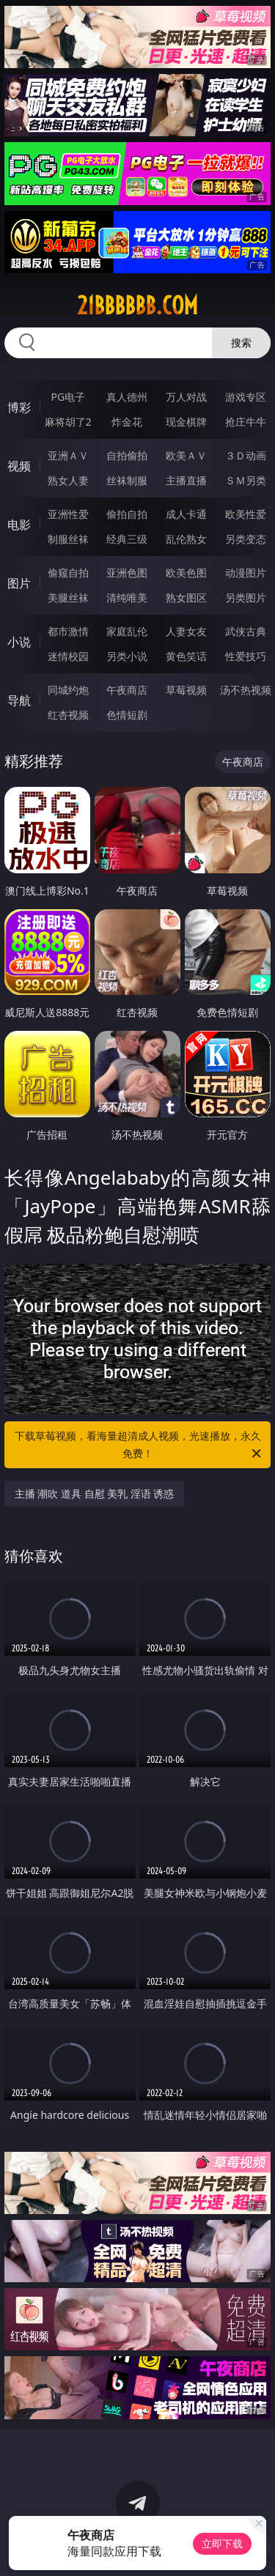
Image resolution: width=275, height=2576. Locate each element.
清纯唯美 (126, 597)
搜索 (241, 342)
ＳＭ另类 (245, 480)
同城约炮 (68, 690)
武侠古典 (245, 631)
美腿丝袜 (68, 597)
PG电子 (68, 397)
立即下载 (222, 2543)
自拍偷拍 (126, 455)
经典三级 (126, 539)
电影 (19, 525)
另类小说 (126, 656)
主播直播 (186, 480)
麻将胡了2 (68, 422)
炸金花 (126, 422)
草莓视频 (186, 690)
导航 (19, 700)
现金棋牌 (186, 422)
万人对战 (186, 397)
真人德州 (126, 397)
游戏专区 (245, 397)
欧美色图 (186, 573)
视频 (19, 466)
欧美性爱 (245, 514)
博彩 (19, 407)
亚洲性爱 (68, 514)
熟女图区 (186, 597)
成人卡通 (186, 514)
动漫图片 (245, 573)
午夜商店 (126, 690)
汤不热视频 (245, 690)
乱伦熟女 (186, 539)
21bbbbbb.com (137, 305)
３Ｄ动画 (245, 455)
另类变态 (245, 539)
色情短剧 (126, 715)
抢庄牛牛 (245, 422)
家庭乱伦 (126, 631)
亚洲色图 (126, 573)
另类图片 (245, 597)
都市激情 (68, 631)
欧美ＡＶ (186, 455)
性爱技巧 (245, 656)
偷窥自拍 (68, 573)
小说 (19, 642)
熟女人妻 (68, 480)
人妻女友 (186, 631)
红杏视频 (68, 715)
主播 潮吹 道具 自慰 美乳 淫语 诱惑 (95, 1493)
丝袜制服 (126, 480)
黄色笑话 (186, 656)
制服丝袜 (68, 539)
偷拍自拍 (126, 514)
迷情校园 (68, 656)
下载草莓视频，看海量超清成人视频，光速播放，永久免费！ (139, 1445)
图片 (19, 583)
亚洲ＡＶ (68, 455)
